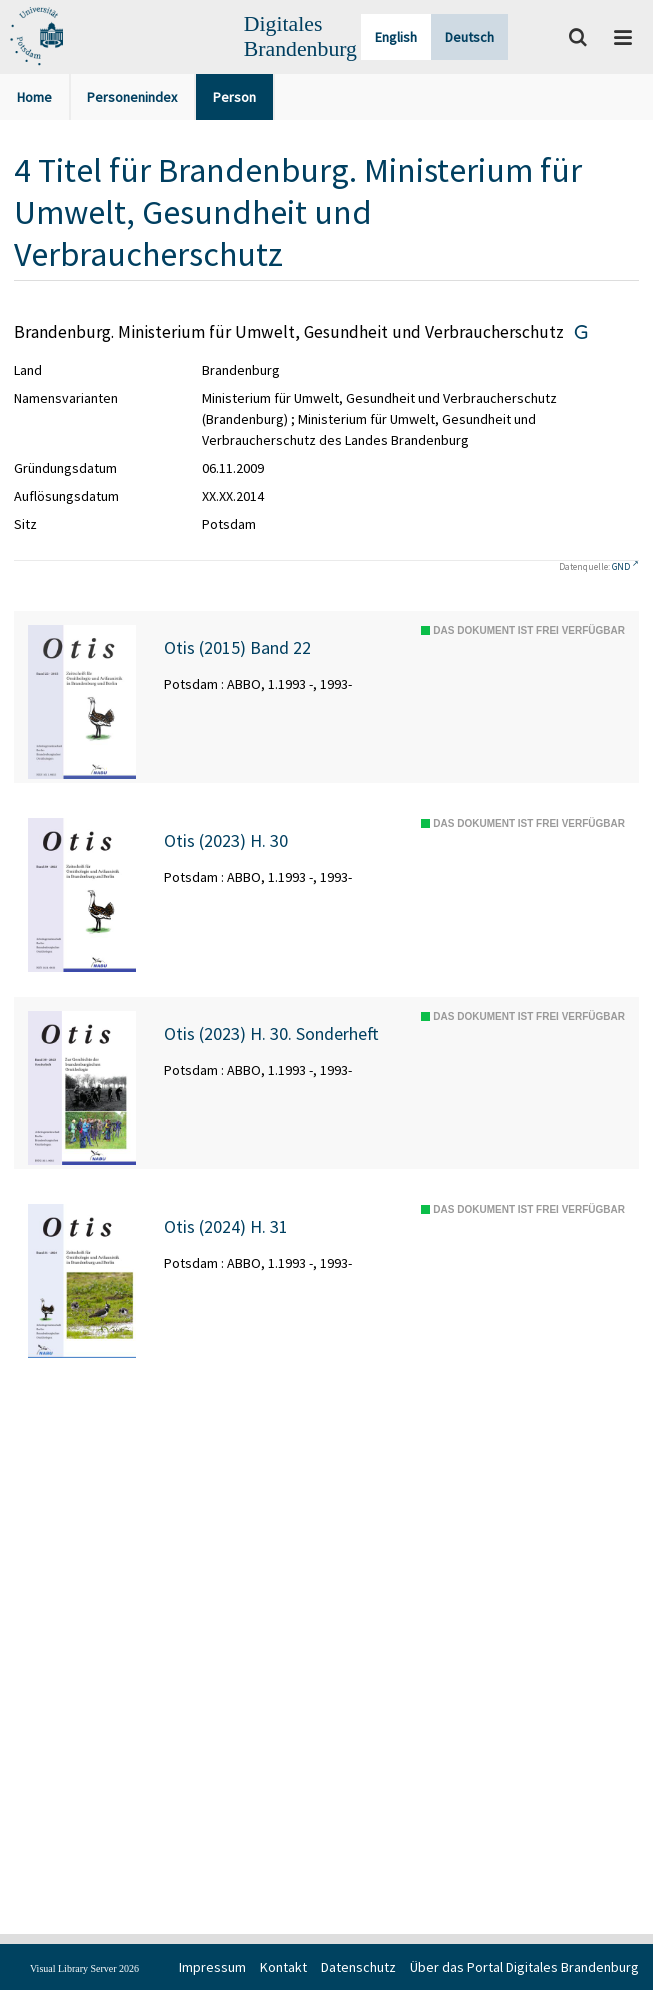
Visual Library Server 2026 (84, 1968)
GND (621, 566)
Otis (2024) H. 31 (226, 1227)
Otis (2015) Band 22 (237, 648)
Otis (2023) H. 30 (226, 841)
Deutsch (469, 37)
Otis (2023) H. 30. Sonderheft (271, 1034)
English (396, 37)
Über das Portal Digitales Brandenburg (524, 1967)
